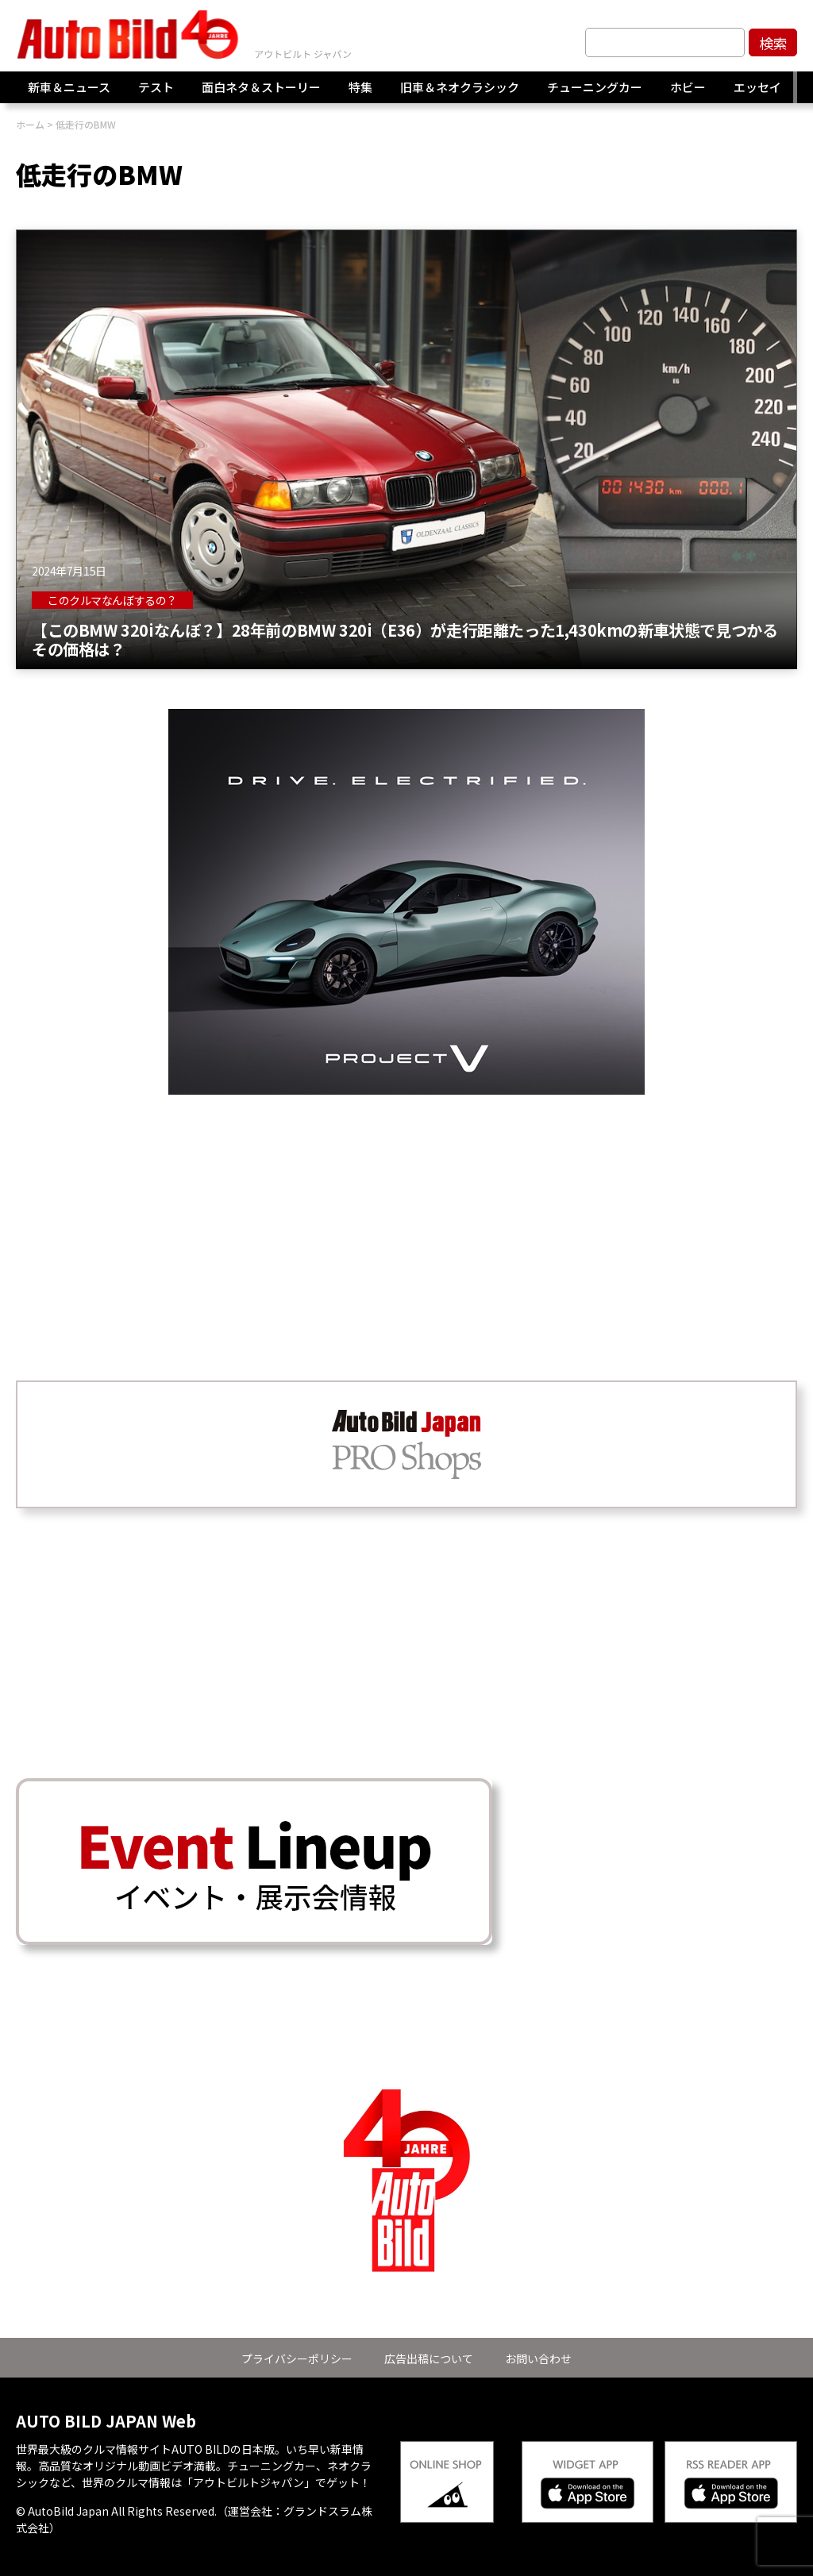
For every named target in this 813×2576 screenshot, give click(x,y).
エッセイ (757, 87)
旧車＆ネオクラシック (459, 87)
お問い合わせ (538, 2358)
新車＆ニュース (69, 87)
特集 (360, 87)
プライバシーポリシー (297, 2358)
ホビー (688, 87)
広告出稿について (428, 2358)
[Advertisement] (406, 1206)
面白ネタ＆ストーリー (261, 87)
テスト (156, 87)
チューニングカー (594, 87)
